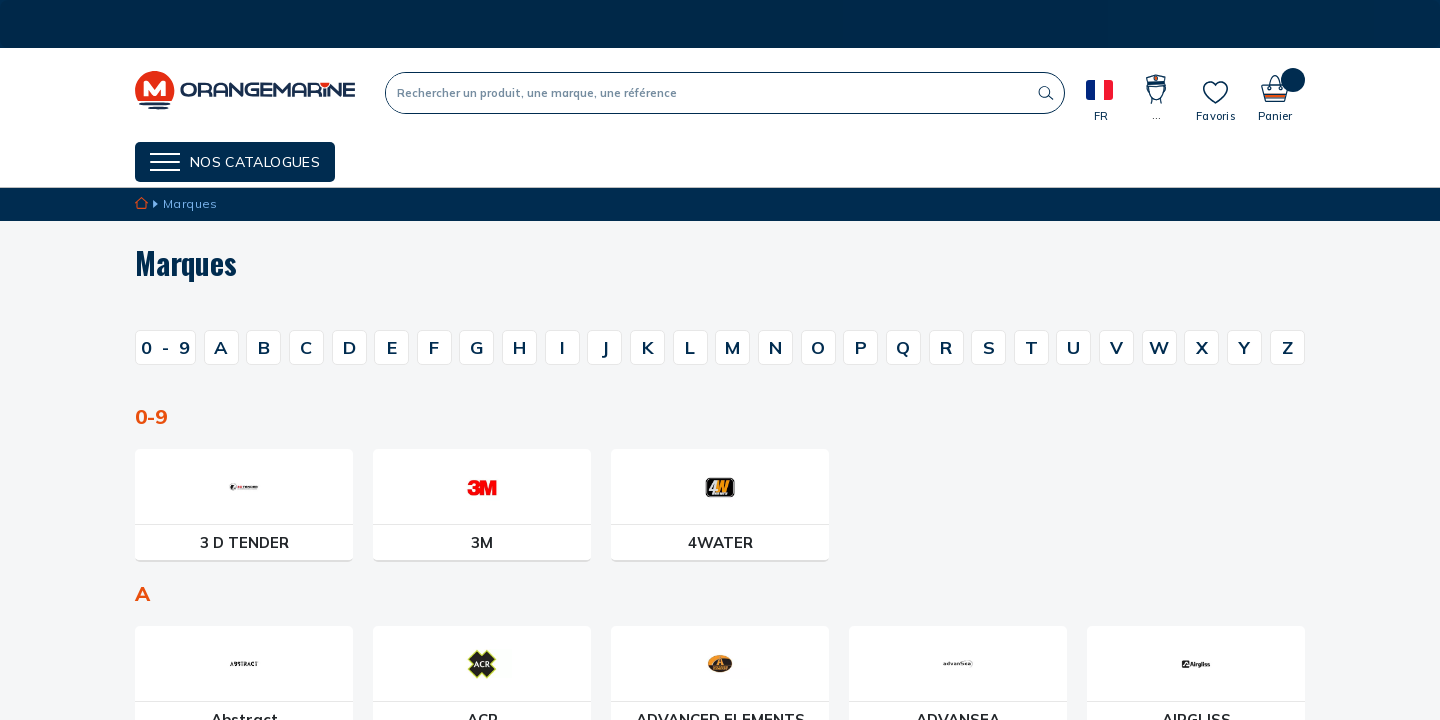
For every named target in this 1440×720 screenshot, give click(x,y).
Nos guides (529, 160)
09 (165, 347)
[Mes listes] (1215, 101)
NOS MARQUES (416, 160)
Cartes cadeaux (653, 160)
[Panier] (1275, 92)
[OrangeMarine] (245, 92)
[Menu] (235, 162)
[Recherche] (707, 93)
